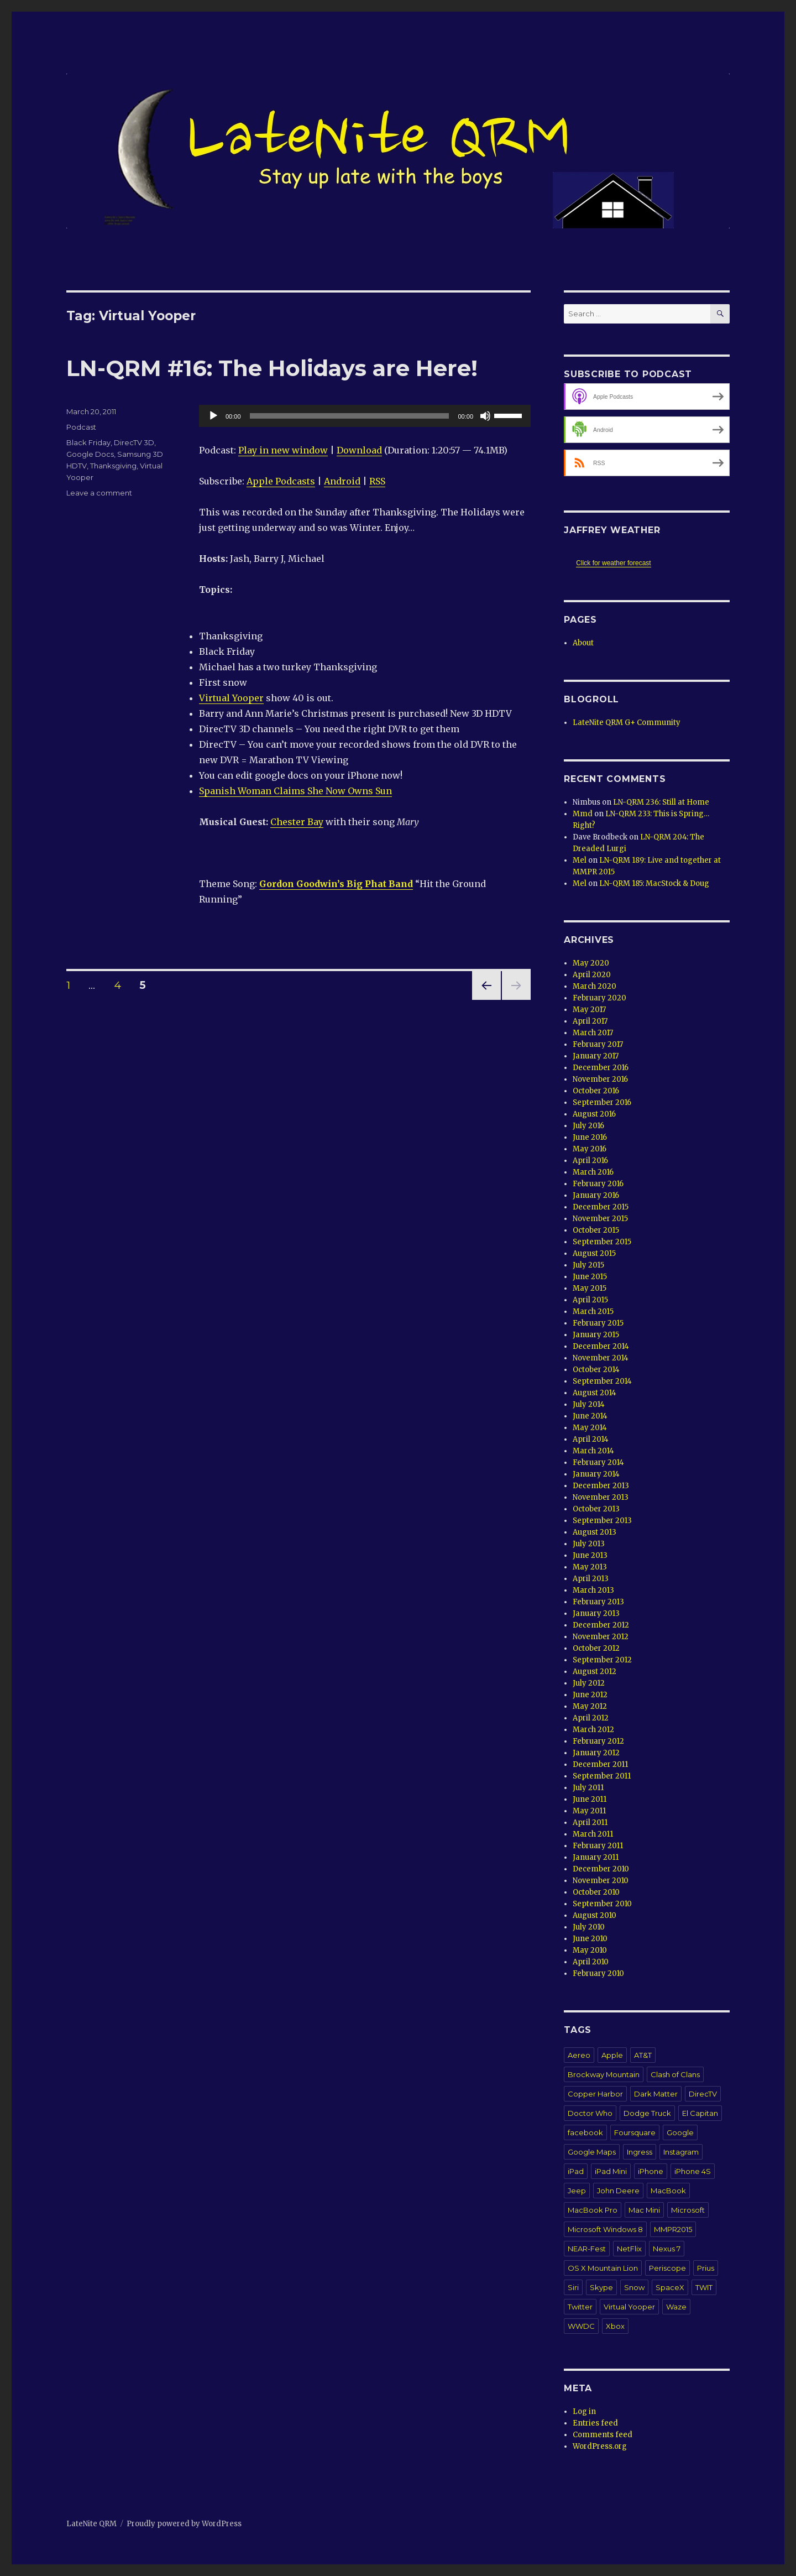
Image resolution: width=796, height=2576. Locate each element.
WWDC (581, 2326)
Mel (579, 860)
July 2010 (589, 1927)
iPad (576, 2171)
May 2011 (589, 1811)
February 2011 (598, 1845)
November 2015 (600, 1218)
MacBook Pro (592, 2209)
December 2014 (601, 1346)
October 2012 (596, 1648)
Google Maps (592, 2151)
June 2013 (590, 1555)
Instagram (681, 2151)
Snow (634, 2287)
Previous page (486, 999)
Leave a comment (99, 492)
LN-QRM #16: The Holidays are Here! (272, 368)
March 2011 (593, 1834)
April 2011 (590, 1822)
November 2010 (601, 1880)
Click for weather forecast (613, 563)
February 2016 (598, 1183)
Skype (601, 2287)
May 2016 (589, 1149)
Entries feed (595, 2423)
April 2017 (590, 1021)
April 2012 (591, 1718)
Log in (584, 2411)
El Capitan (700, 2113)
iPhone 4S (692, 2171)
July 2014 (589, 1404)
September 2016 (602, 1102)
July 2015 (588, 1265)
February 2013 (598, 1602)
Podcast (81, 427)
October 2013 (596, 1509)
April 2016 (590, 1160)
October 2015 (596, 1230)
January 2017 (596, 1056)
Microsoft (688, 2209)
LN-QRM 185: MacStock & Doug (654, 883)
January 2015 (596, 1334)
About (583, 643)
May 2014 (590, 1427)
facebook (585, 2132)
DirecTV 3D (134, 442)
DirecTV (703, 2093)
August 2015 (594, 1253)
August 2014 (594, 1392)
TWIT (704, 2287)
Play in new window (283, 450)
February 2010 (598, 1973)
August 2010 (594, 1915)
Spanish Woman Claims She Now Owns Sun (295, 790)
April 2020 (592, 974)
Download (359, 450)
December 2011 (600, 1764)
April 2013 (591, 1578)
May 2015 (589, 1288)
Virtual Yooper (231, 697)
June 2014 (590, 1416)
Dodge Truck (647, 2113)
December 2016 (601, 1067)
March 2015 (593, 1311)
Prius (705, 2268)
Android (342, 481)
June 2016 (590, 1137)
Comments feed (602, 2434)
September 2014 (602, 1381)
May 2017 (589, 1009)
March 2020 (594, 986)
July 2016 (588, 1125)
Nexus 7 (666, 2248)
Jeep (577, 2190)
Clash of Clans (675, 2074)
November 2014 (601, 1358)
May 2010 (590, 1950)
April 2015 (590, 1300)
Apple (612, 2055)
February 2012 (598, 1741)
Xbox (615, 2326)
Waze (676, 2306)
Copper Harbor (595, 2093)
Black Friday (88, 442)
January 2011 (596, 1857)
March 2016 (593, 1172)
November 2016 (600, 1079)
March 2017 (593, 1032)
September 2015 (602, 1242)
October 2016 (596, 1091)
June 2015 (590, 1276)
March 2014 (593, 1451)
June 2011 (589, 1799)
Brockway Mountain (604, 2074)
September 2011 (602, 1776)
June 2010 (590, 1938)
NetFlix (629, 2248)
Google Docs (90, 454)
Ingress (639, 2151)
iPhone (650, 2171)
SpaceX (670, 2287)
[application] (365, 416)
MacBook (668, 2190)
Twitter (580, 2306)
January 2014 (596, 1474)
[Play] (213, 415)
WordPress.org (600, 2446)
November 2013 (601, 1497)
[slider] (349, 416)
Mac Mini (644, 2209)
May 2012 (590, 1706)
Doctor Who (590, 2113)
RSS (377, 481)
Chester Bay (296, 821)
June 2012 (590, 1694)
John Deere (618, 2190)
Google (680, 2132)
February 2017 (598, 1044)
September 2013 (602, 1520)
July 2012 (589, 1683)
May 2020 (591, 963)
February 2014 (598, 1462)
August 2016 (594, 1114)
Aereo (579, 2055)
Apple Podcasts (281, 481)
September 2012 (602, 1660)
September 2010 (602, 1903)
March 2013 (593, 1590)
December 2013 (601, 1485)
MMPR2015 (673, 2229)
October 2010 (596, 1892)
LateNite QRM (91, 2523)
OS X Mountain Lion (603, 2268)
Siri (573, 2287)
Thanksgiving (113, 465)
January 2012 (596, 1753)
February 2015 (598, 1323)
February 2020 (599, 998)
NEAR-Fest (587, 2248)
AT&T (643, 2055)
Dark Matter (656, 2093)
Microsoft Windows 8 (605, 2229)
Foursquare (635, 2132)
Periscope (667, 2268)
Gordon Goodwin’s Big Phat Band (336, 883)
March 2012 (593, 1729)
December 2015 (601, 1207)
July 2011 (588, 1787)
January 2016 (596, 1195)
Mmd (583, 813)
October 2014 (596, 1369)
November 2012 (601, 1636)
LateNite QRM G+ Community (626, 722)
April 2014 (591, 1439)
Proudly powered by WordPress (184, 2523)
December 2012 (601, 1625)
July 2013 (589, 1543)
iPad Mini (611, 2171)
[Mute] (485, 415)
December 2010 (601, 1869)
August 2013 (594, 1532)
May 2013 (590, 1567)
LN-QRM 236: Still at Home (661, 802)
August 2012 (594, 1671)
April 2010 (591, 1962)
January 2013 (596, 1613)
